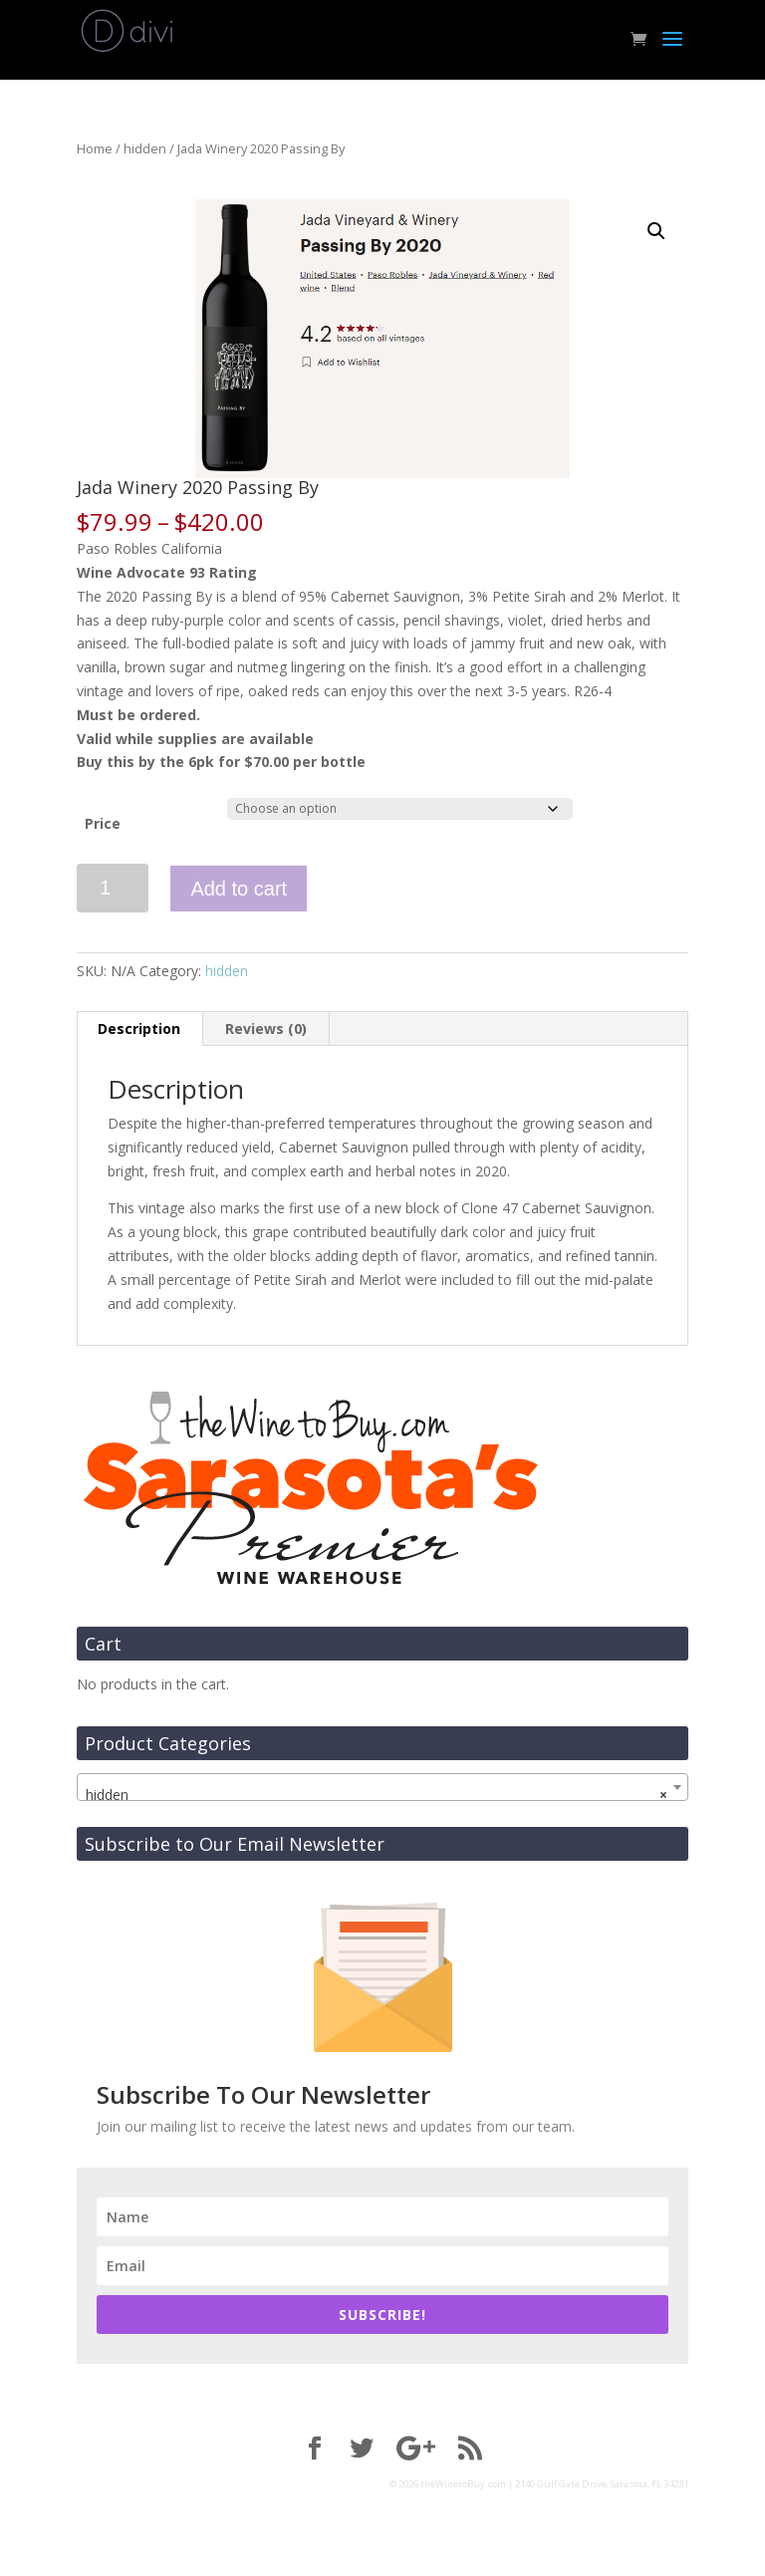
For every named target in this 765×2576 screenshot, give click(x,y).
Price (103, 823)
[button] (656, 231)
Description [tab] (139, 1028)
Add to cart (238, 889)
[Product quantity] (113, 888)
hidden (145, 148)
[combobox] (382, 1787)
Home (95, 148)
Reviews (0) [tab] (266, 1028)
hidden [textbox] (376, 1795)
